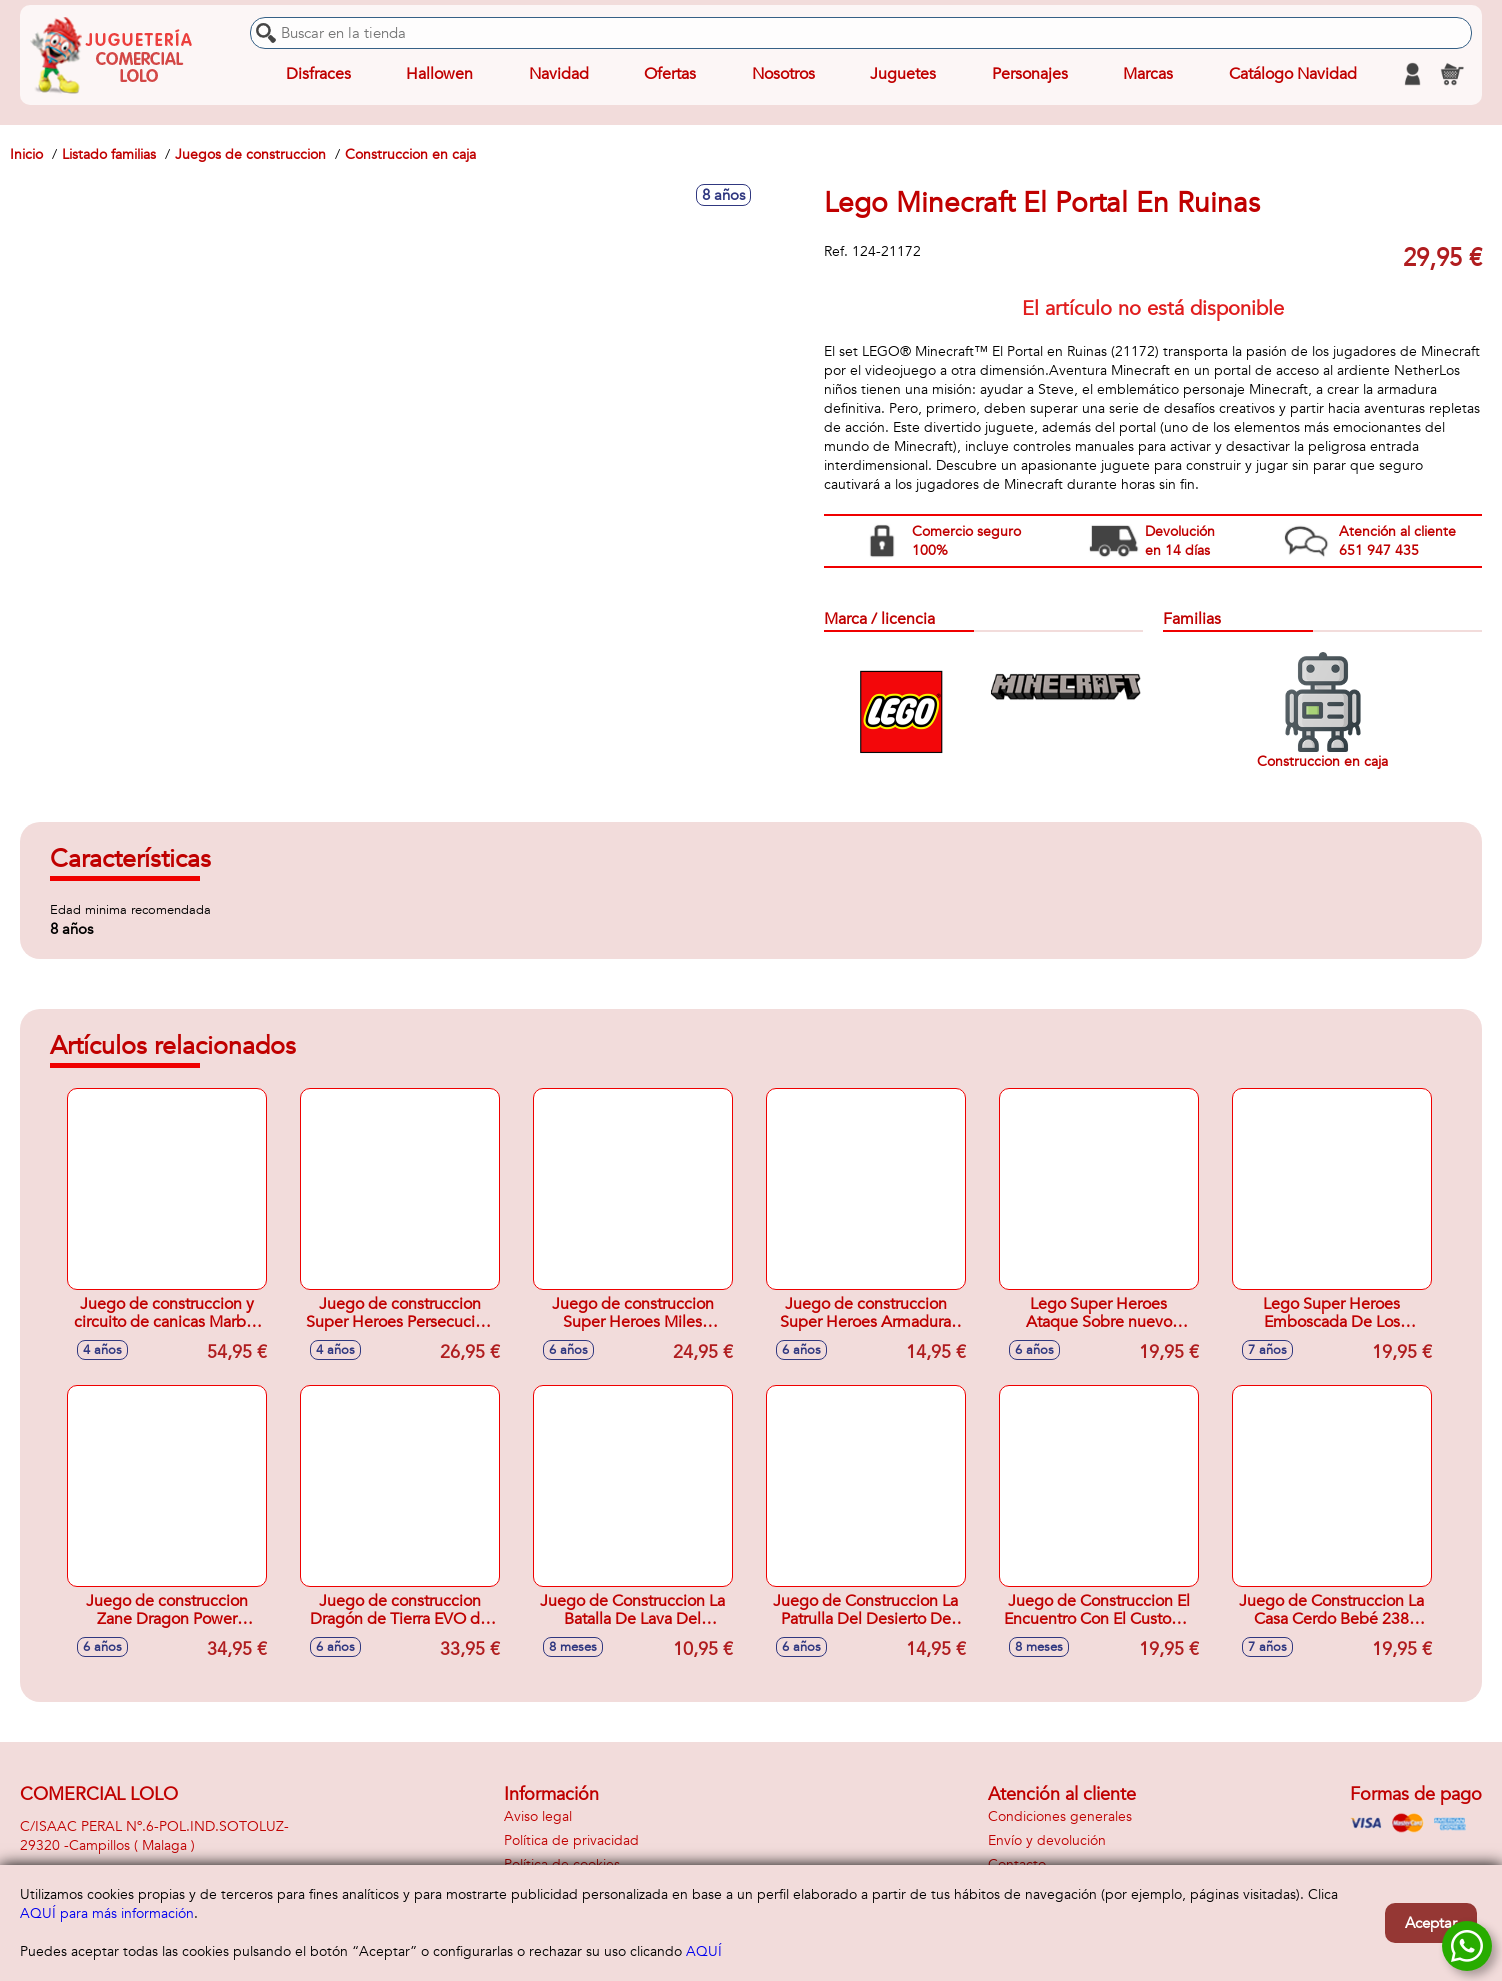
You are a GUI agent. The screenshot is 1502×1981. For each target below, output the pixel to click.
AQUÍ (704, 1951)
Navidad (559, 74)
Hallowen (439, 74)
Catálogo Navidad (1293, 74)
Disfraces (318, 74)
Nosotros (783, 74)
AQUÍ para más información (107, 1913)
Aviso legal (538, 1816)
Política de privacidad (571, 1840)
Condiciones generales (1060, 1816)
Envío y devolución (1047, 1840)
